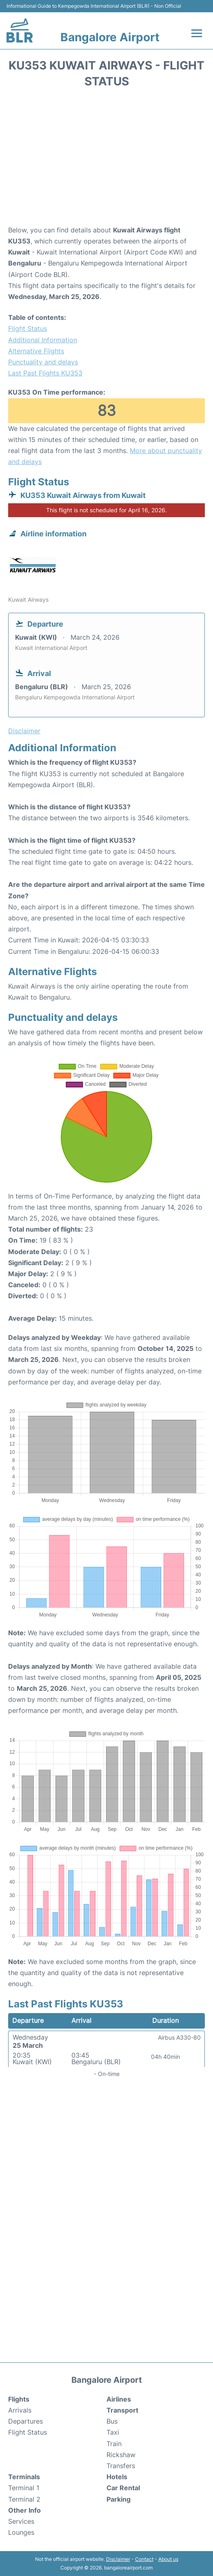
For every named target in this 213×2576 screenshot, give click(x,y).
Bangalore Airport (110, 37)
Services (21, 2521)
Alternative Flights (36, 351)
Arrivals (19, 2410)
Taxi (112, 2432)
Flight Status (27, 328)
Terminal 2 (24, 2499)
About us (168, 2559)
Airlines (118, 2399)
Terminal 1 (23, 2488)
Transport (122, 2410)
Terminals (24, 2477)
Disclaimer (118, 2559)
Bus (112, 2421)
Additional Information (42, 340)
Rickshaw (120, 2455)
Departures (25, 2421)
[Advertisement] (106, 159)
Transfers (120, 2466)
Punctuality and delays (43, 362)
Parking (118, 2499)
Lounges (21, 2532)
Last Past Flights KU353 (45, 373)
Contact (144, 2559)
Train (114, 2444)
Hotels (116, 2477)
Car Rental (123, 2488)
